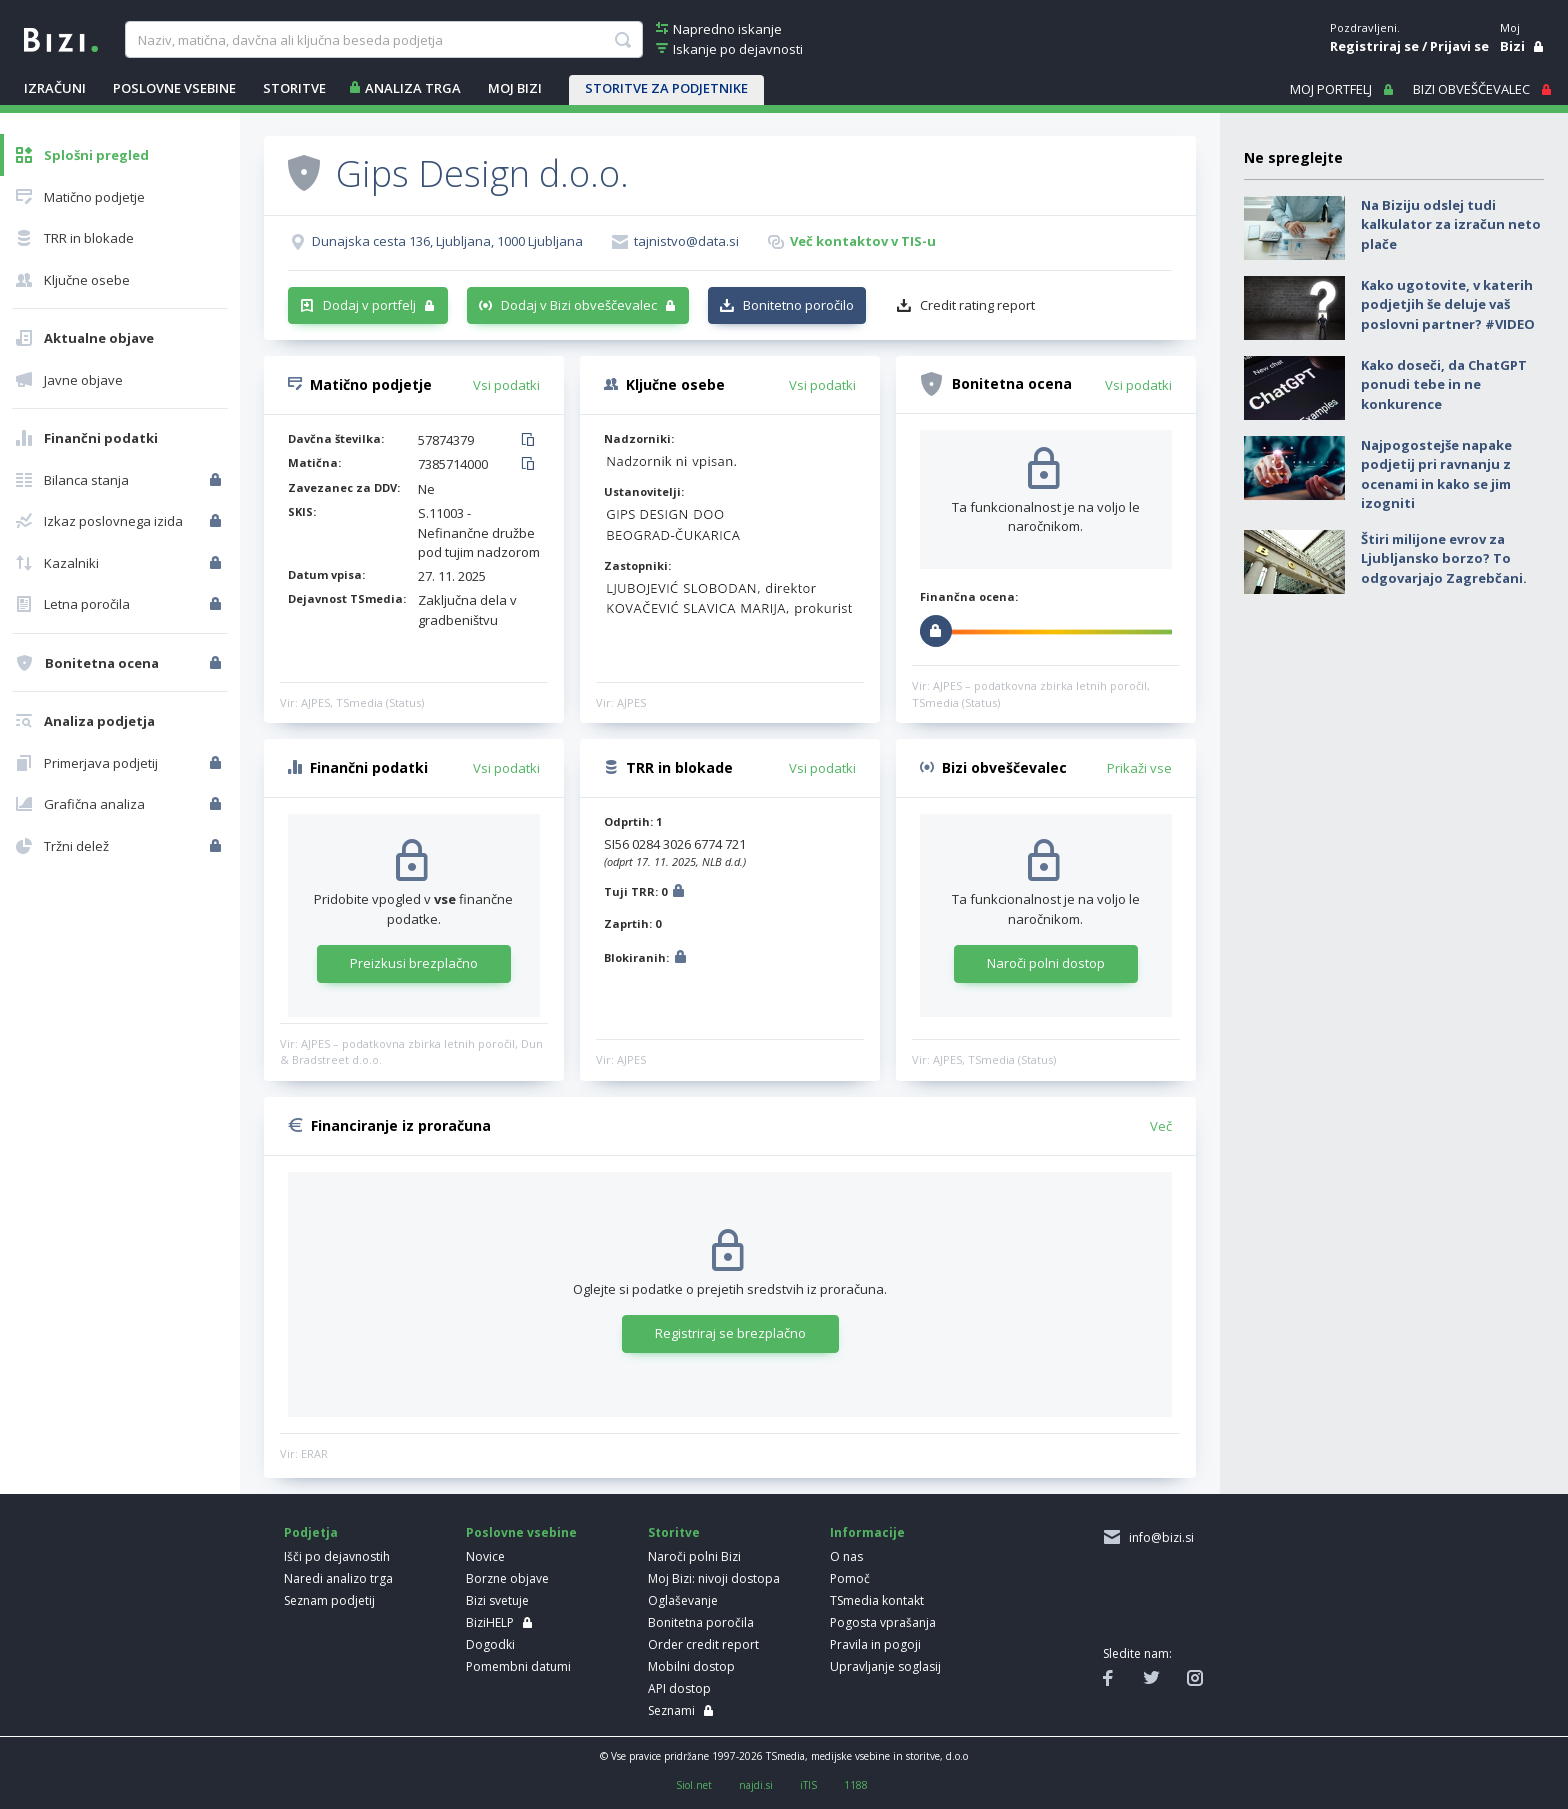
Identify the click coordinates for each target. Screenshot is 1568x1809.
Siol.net (694, 1785)
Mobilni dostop (691, 1666)
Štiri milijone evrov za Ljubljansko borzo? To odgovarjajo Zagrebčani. (1444, 558)
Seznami (671, 1710)
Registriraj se (1374, 46)
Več (1161, 1126)
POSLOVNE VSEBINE (174, 88)
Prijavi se (1459, 46)
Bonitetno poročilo (798, 305)
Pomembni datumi (518, 1666)
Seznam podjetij (329, 1600)
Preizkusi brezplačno (414, 963)
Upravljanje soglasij (885, 1666)
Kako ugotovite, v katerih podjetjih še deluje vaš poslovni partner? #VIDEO (1448, 304)
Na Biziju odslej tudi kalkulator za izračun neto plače (1451, 224)
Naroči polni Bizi (694, 1556)
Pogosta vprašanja (883, 1622)
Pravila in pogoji (875, 1644)
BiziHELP (490, 1622)
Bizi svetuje (497, 1600)
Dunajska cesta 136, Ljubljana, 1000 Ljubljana (447, 241)
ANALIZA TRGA (413, 88)
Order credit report (703, 1644)
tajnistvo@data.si (686, 241)
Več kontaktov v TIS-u (863, 241)
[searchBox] (383, 40)
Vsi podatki (506, 385)
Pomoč (850, 1578)
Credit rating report (977, 305)
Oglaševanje (683, 1600)
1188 (856, 1785)
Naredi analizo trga (338, 1578)
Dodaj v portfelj (369, 305)
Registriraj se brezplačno (730, 1333)
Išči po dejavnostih (337, 1556)
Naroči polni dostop (1046, 963)
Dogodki (490, 1644)
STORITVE (294, 88)
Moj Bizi (515, 88)
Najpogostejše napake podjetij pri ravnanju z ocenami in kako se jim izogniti (1436, 474)
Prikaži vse (1139, 768)
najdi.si (756, 1785)
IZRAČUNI (55, 88)
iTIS (808, 1785)
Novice (485, 1556)
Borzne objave (507, 1578)
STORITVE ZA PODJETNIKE (666, 88)
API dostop (679, 1688)
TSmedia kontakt (877, 1600)
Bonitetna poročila (701, 1622)
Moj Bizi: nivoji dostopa (714, 1578)
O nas (846, 1556)
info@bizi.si (1158, 1537)
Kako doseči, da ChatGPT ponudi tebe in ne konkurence (1444, 384)
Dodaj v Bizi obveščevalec (579, 305)
